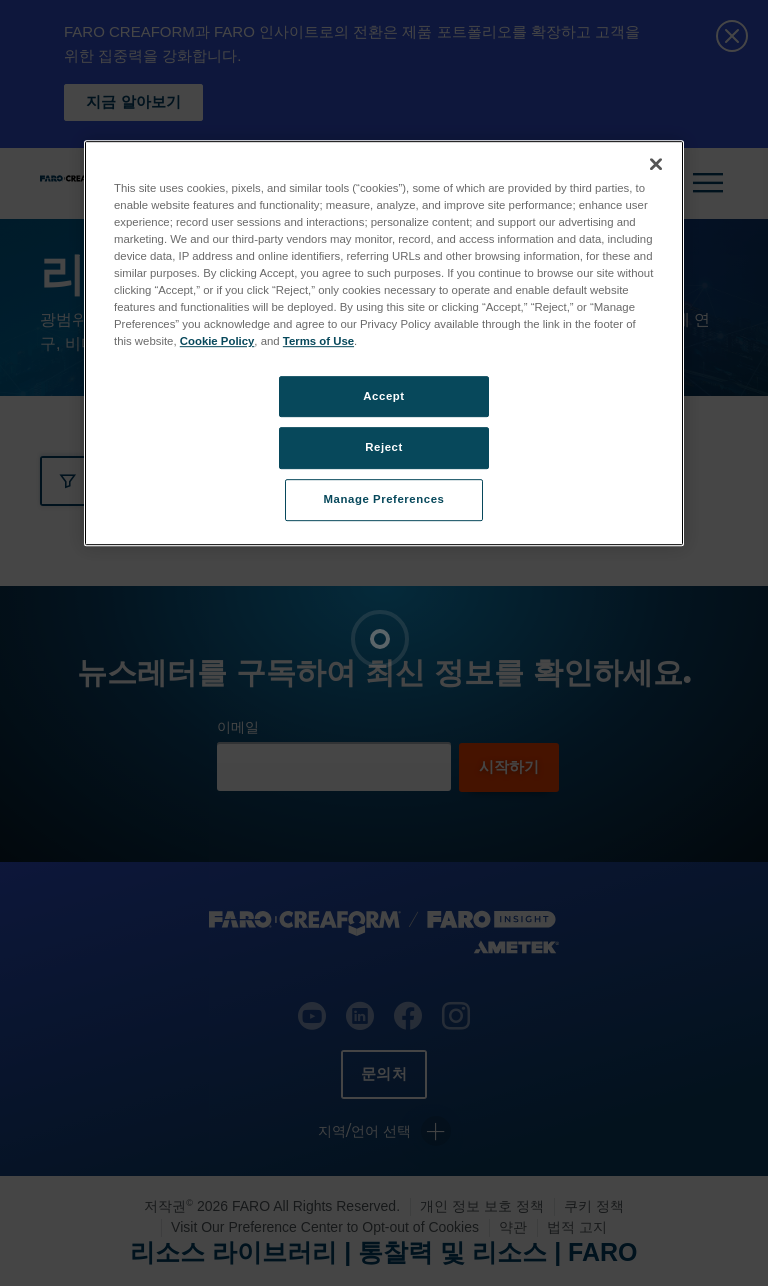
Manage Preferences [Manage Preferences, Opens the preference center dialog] (384, 500)
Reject (384, 448)
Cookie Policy (217, 342)
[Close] (656, 164)
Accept (383, 396)
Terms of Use (318, 342)
